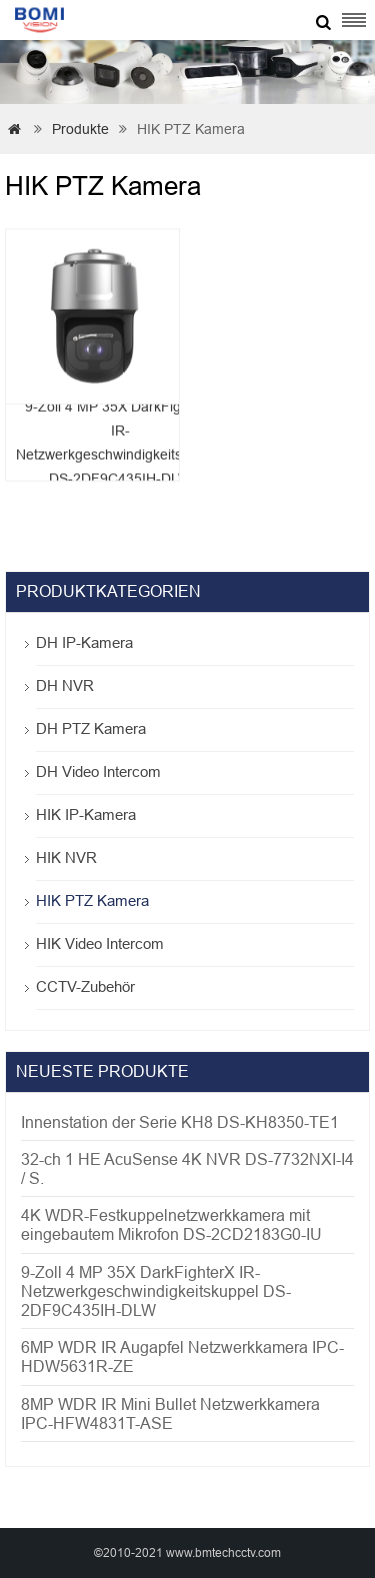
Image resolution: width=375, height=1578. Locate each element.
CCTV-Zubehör (85, 986)
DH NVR (65, 685)
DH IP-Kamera (84, 642)
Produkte (80, 129)
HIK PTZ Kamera (92, 900)
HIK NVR (66, 857)
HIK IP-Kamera (86, 814)
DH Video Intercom (98, 771)
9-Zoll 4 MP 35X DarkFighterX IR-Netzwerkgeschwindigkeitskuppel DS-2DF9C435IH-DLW (156, 1291)
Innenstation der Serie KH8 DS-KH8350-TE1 (180, 1122)
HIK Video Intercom (100, 943)
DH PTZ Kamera (91, 728)
